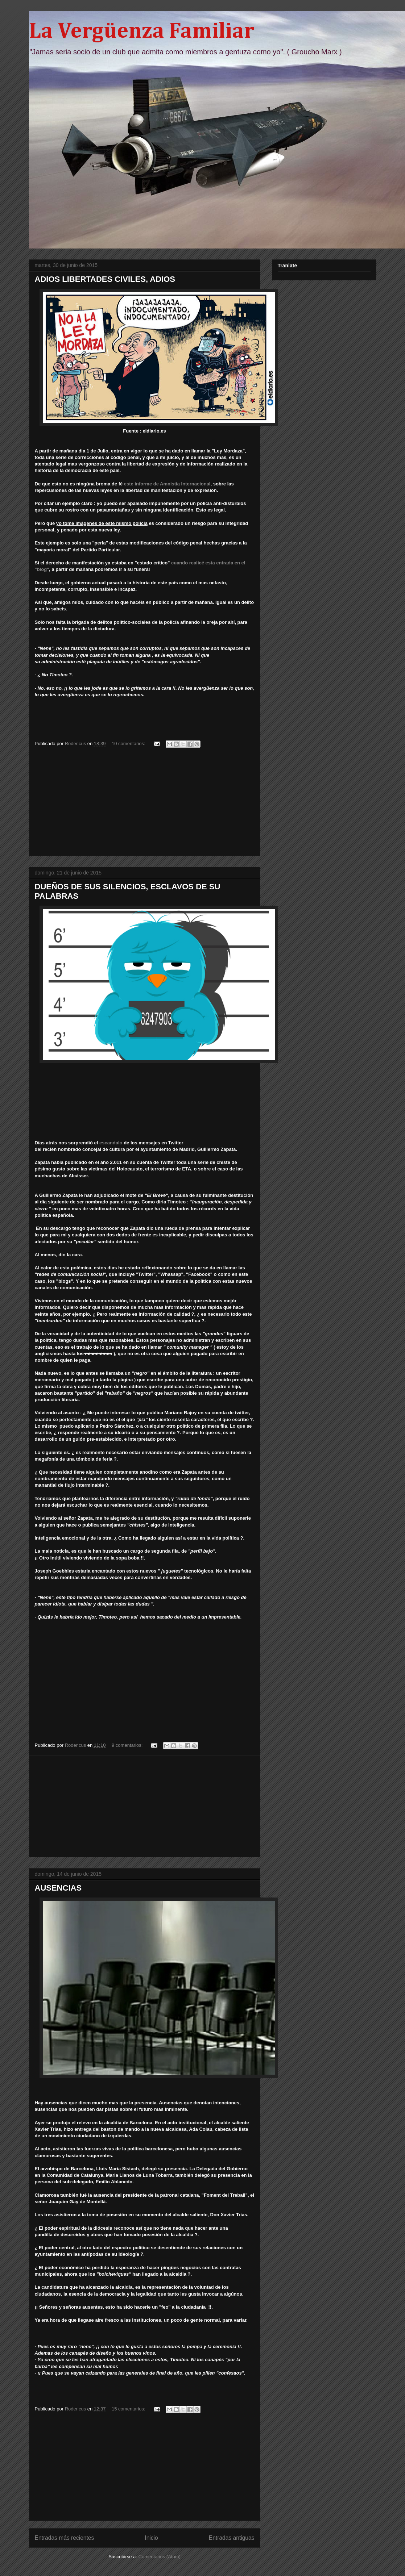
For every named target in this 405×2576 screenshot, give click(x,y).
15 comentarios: (129, 2409)
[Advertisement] (144, 805)
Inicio (151, 2538)
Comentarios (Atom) (160, 2556)
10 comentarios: (129, 743)
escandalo (111, 1142)
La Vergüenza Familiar (141, 31)
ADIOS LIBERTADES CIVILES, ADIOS (105, 279)
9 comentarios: (128, 1745)
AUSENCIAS (58, 1887)
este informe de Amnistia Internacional (167, 484)
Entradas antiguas (232, 2538)
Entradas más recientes (64, 2538)
